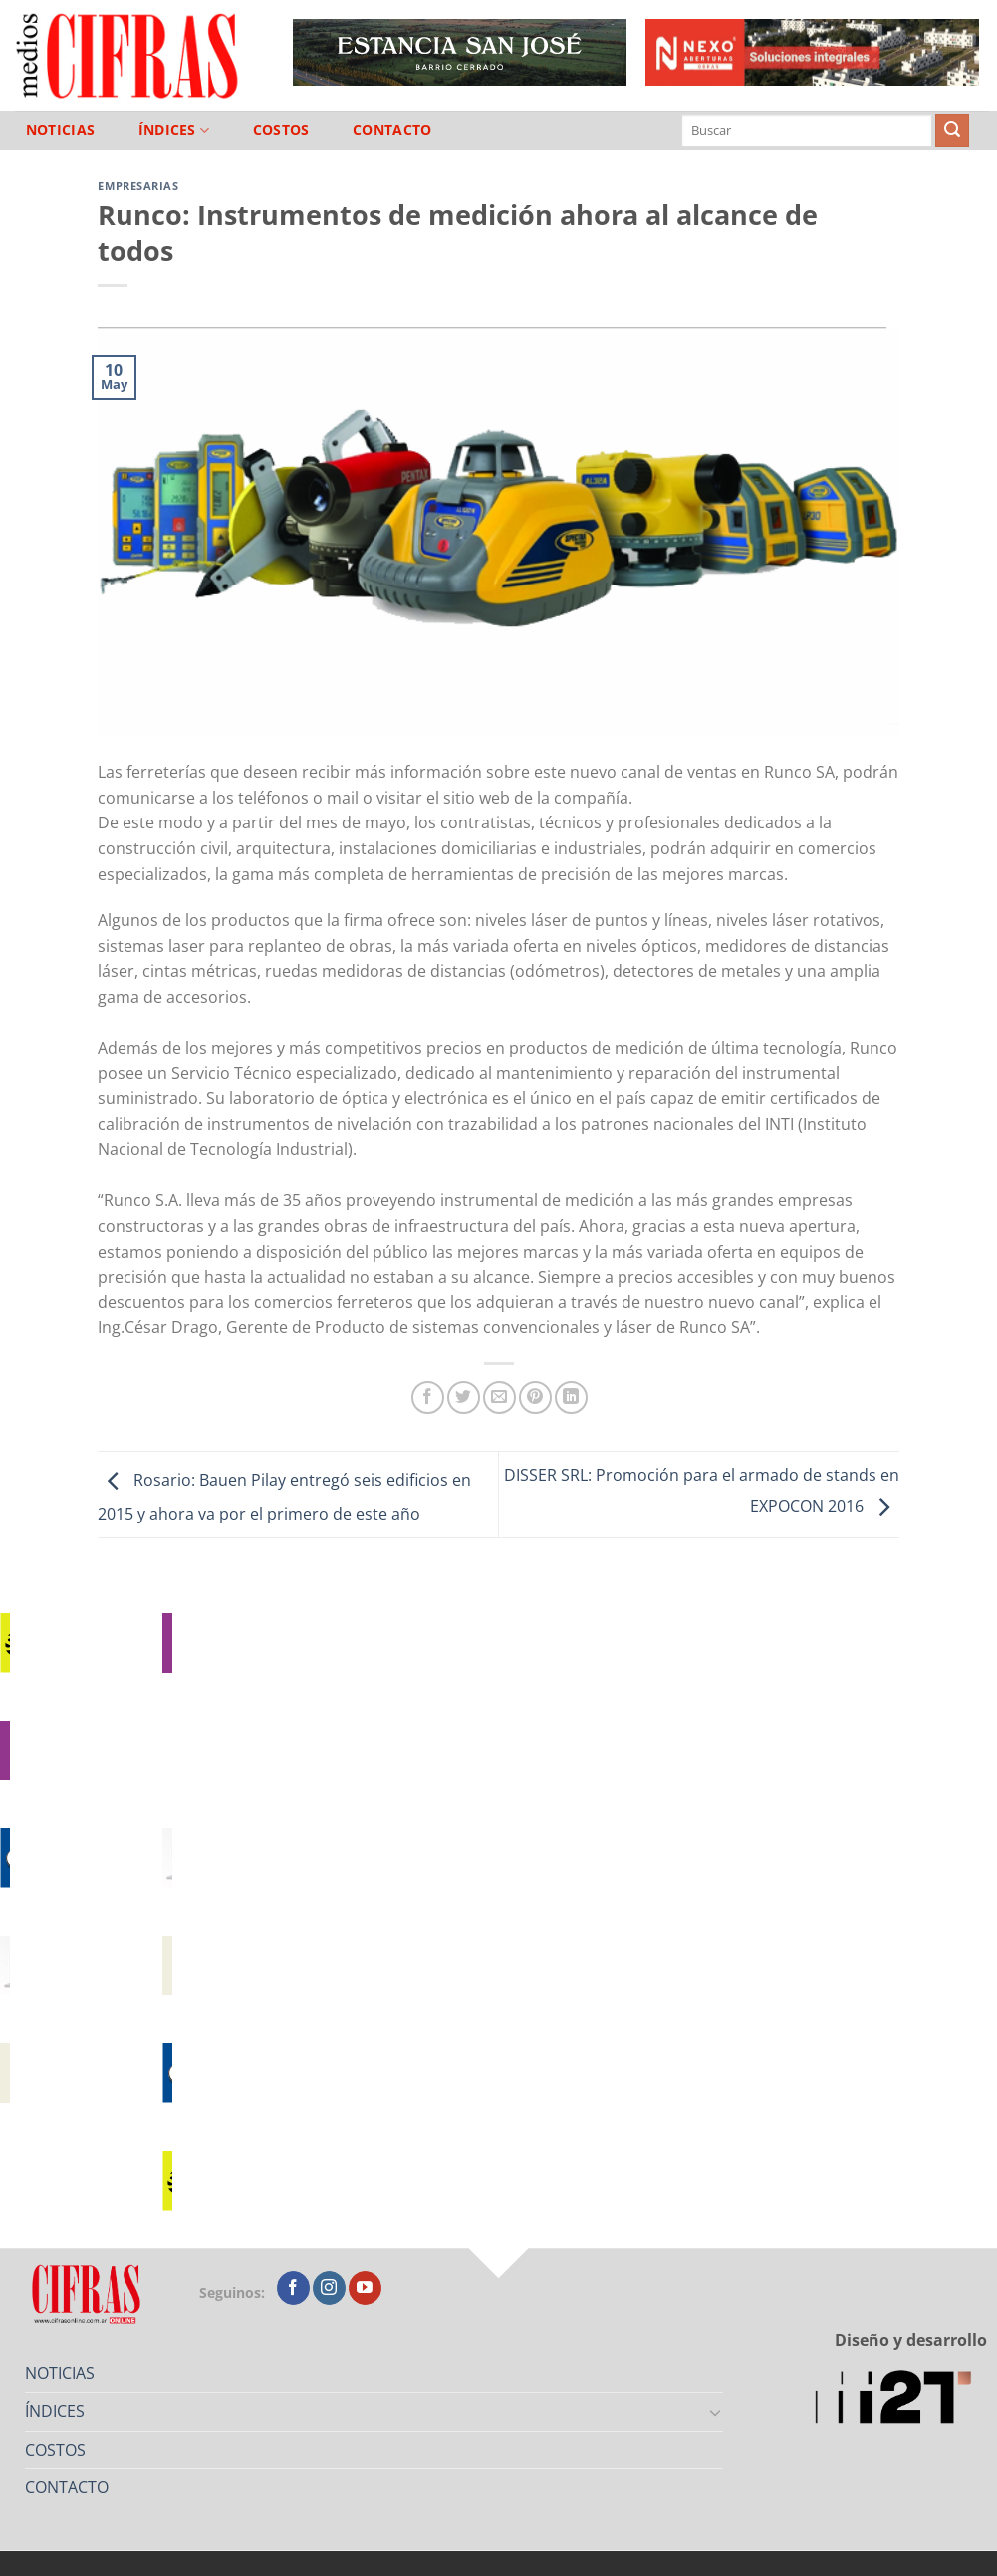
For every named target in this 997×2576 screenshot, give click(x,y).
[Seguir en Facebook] (293, 2288)
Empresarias (138, 185)
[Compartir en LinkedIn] (571, 1397)
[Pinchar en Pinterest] (535, 1397)
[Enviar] (952, 130)
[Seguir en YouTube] (365, 2288)
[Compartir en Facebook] (427, 1397)
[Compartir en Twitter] (463, 1397)
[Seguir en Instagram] (329, 2288)
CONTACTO (392, 130)
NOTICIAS (60, 130)
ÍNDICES (174, 130)
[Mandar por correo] (499, 1397)
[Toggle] (715, 2412)
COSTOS (281, 130)
